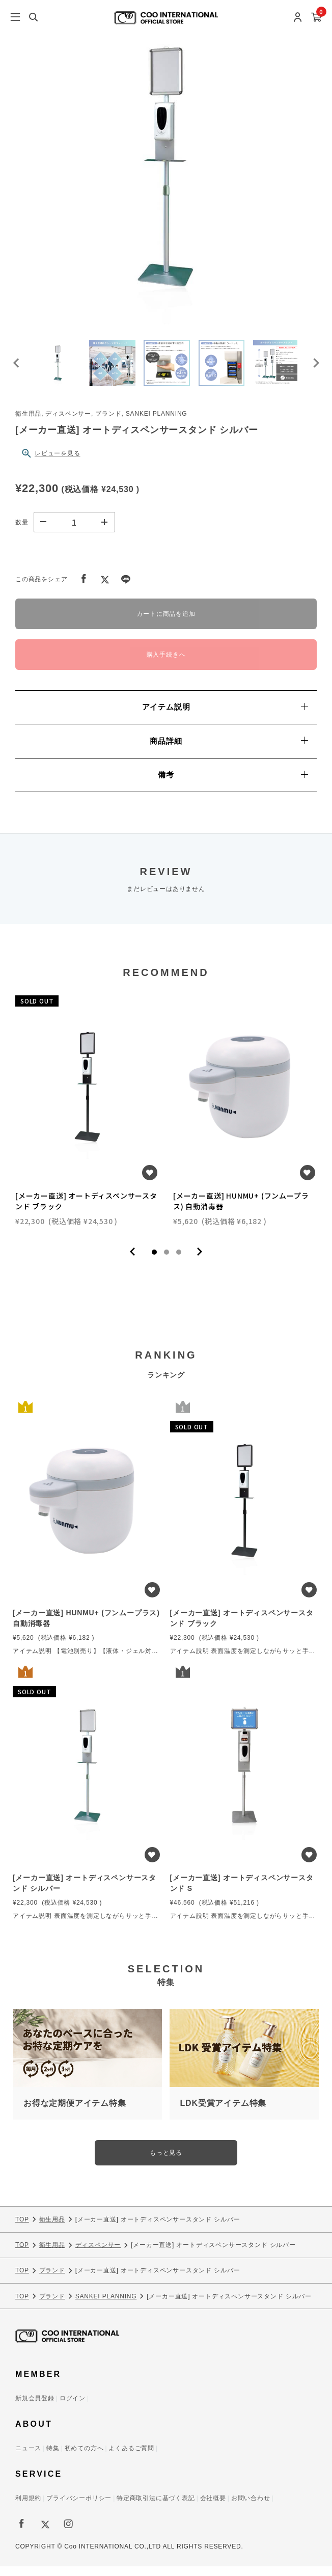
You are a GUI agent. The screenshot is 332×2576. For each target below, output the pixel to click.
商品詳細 (229, 749)
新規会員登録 (34, 2407)
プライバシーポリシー (79, 2507)
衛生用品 (52, 2228)
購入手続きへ (166, 663)
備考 (233, 784)
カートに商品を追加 (165, 623)
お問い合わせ (250, 2507)
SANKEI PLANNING (106, 2305)
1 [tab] (154, 1261)
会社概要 (213, 2507)
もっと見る (166, 2162)
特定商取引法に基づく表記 (156, 2507)
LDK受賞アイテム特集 (223, 2112)
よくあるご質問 (131, 2457)
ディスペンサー (98, 2254)
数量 (22, 531)
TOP (22, 2228)
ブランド (52, 2280)
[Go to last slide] (16, 367)
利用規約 (28, 2507)
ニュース (28, 2457)
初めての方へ (84, 2457)
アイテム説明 (225, 716)
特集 (53, 2457)
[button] (61, 367)
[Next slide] (315, 367)
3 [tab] (178, 1261)
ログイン (73, 2407)
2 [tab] (166, 1261)
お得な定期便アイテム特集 (74, 2112)
